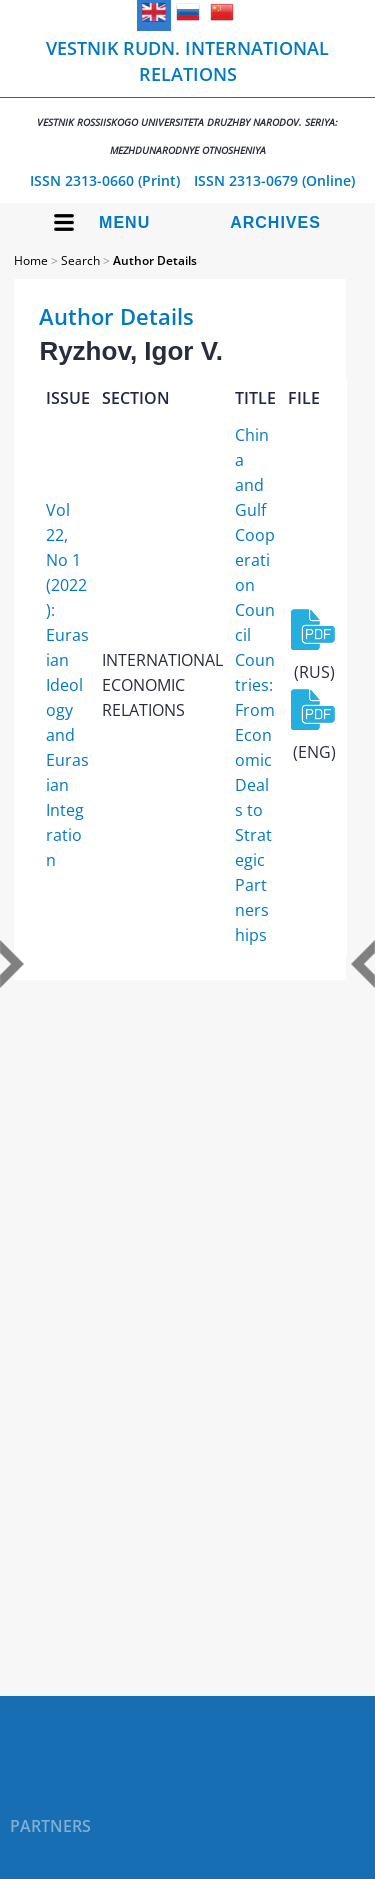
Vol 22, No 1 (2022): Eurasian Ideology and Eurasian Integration (67, 685)
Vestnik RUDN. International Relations (187, 96)
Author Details (155, 260)
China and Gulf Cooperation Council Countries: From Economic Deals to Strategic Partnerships (255, 685)
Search (80, 260)
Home (31, 260)
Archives (275, 222)
